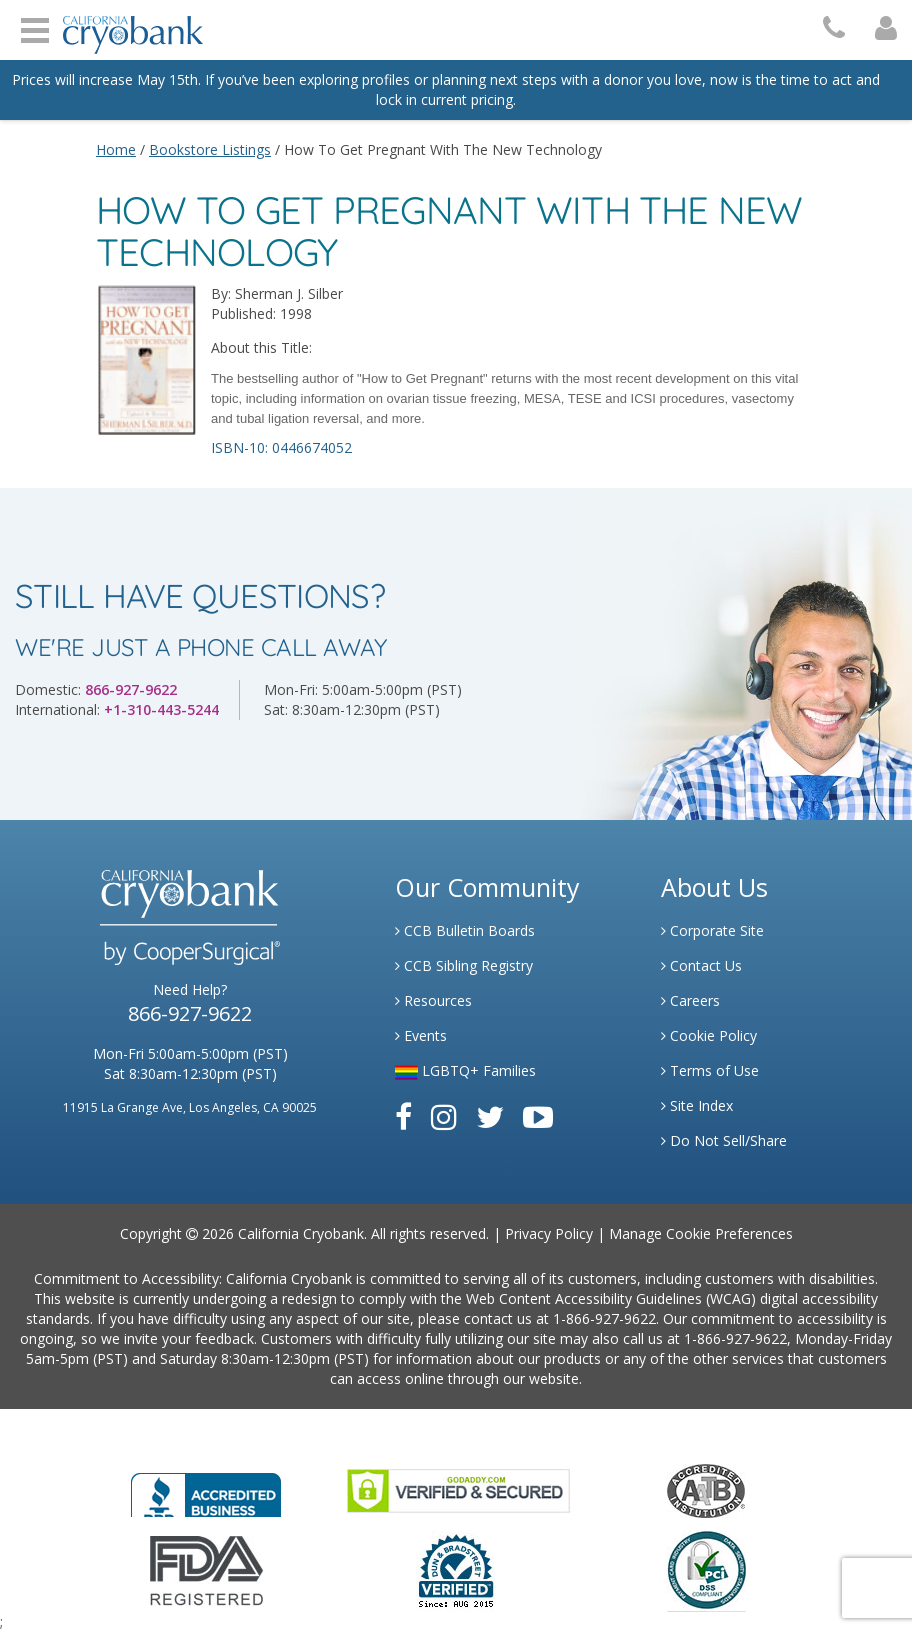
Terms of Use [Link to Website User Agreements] (710, 1070)
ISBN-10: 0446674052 (281, 447)
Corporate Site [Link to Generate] (712, 930)
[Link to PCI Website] (706, 1569)
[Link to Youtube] (538, 1116)
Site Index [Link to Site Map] (697, 1105)
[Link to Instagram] (444, 1116)
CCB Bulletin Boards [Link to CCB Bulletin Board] (465, 930)
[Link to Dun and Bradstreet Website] (456, 1569)
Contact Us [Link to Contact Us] (701, 965)
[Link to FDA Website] (206, 1569)
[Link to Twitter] (490, 1116)
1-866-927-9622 (604, 1318)
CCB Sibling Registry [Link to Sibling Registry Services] (464, 965)
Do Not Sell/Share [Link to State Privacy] (724, 1140)
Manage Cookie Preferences (701, 1233)
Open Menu (35, 28)
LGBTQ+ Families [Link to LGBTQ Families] (465, 1070)
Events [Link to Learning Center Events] (421, 1035)
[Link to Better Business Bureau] (206, 1488)
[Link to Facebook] (403, 1116)
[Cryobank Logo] (128, 27)
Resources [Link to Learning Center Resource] (433, 1000)
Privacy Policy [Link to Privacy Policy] (549, 1233)
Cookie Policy (709, 1035)
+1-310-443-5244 (161, 709)
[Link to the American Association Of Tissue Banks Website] (706, 1489)
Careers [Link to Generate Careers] (690, 1000)
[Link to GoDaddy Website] (458, 1489)
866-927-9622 (131, 689)
